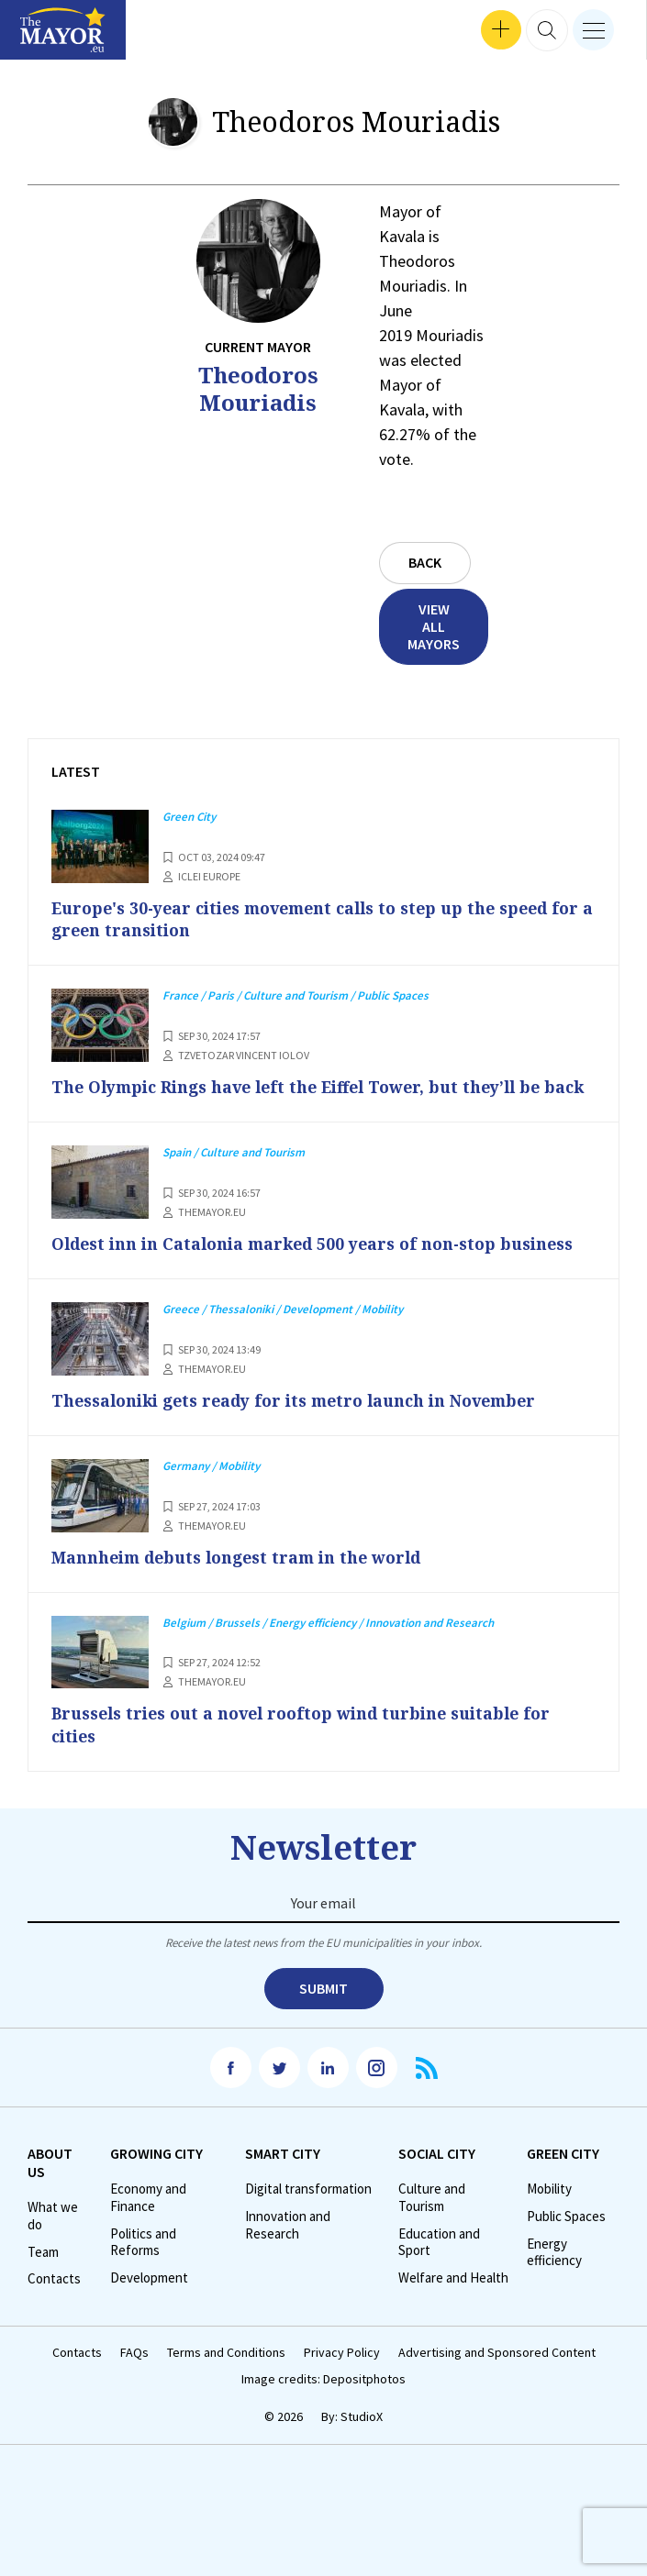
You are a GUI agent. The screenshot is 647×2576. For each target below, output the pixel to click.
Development (149, 2300)
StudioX (361, 2438)
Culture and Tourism (431, 2220)
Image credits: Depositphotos (323, 2400)
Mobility (549, 2211)
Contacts (54, 2301)
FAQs (134, 2375)
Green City (563, 2175)
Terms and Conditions (226, 2375)
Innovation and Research (287, 2247)
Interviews (45, 37)
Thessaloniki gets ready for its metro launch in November (306, 1422)
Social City (436, 2175)
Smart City (282, 2175)
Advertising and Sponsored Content (497, 2375)
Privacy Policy (342, 2375)
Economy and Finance (148, 2220)
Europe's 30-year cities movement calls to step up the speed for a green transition (311, 919)
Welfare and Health (453, 2300)
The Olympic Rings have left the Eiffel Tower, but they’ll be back (308, 1098)
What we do (53, 2238)
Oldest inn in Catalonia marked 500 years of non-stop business (323, 1266)
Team (43, 2273)
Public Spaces (566, 2238)
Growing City (156, 2175)
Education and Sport (439, 2264)
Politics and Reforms (143, 2264)
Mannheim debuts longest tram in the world (246, 1579)
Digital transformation (308, 2211)
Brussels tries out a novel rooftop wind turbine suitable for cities (310, 1746)
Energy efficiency (554, 2274)
